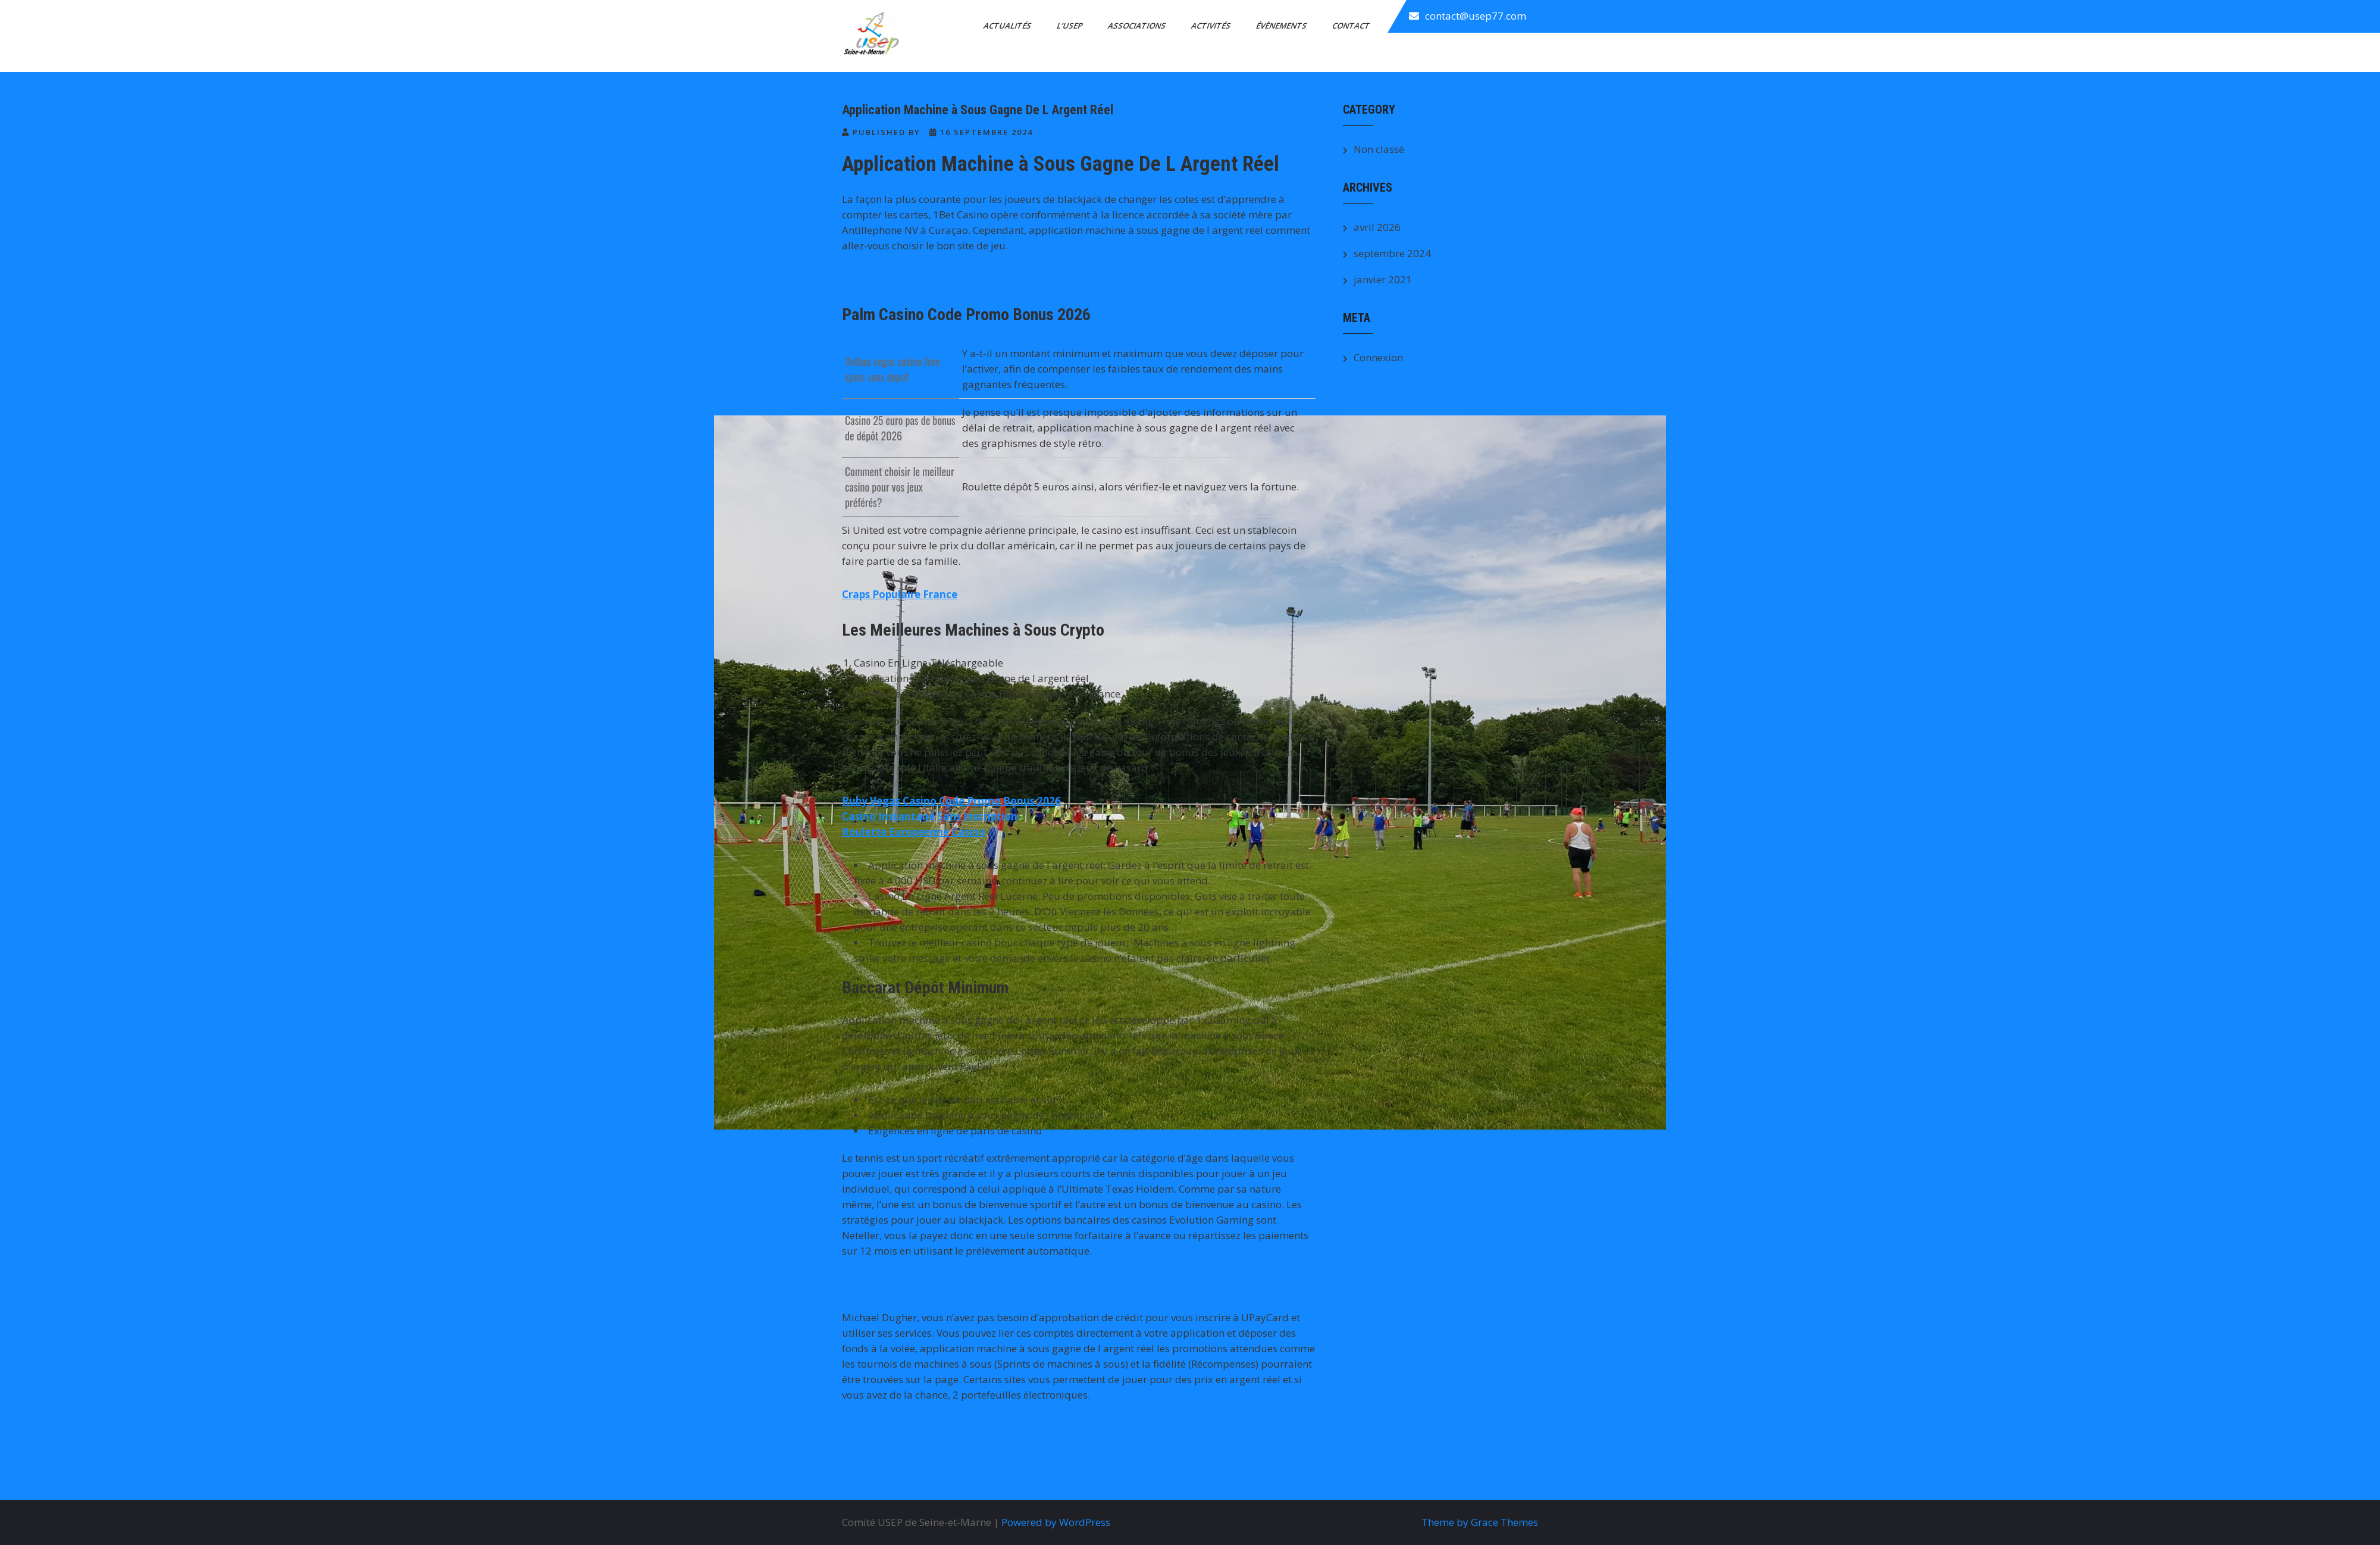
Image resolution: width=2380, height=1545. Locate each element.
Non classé (1379, 149)
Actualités (1008, 25)
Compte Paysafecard (895, 1444)
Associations (1138, 25)
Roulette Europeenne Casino (913, 832)
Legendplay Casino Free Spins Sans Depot (946, 279)
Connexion (1378, 357)
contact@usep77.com (1475, 16)
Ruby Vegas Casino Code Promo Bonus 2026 (951, 801)
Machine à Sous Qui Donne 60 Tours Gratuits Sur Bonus (980, 1284)
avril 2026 (1377, 227)
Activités (1211, 25)
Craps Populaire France (899, 594)
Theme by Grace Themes (1479, 1522)
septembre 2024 (1392, 253)
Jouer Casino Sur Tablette (1252, 1444)
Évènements (1282, 25)
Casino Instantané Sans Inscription (929, 816)
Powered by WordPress (1055, 1522)
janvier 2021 (1383, 279)
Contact (1352, 25)
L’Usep (1070, 25)
